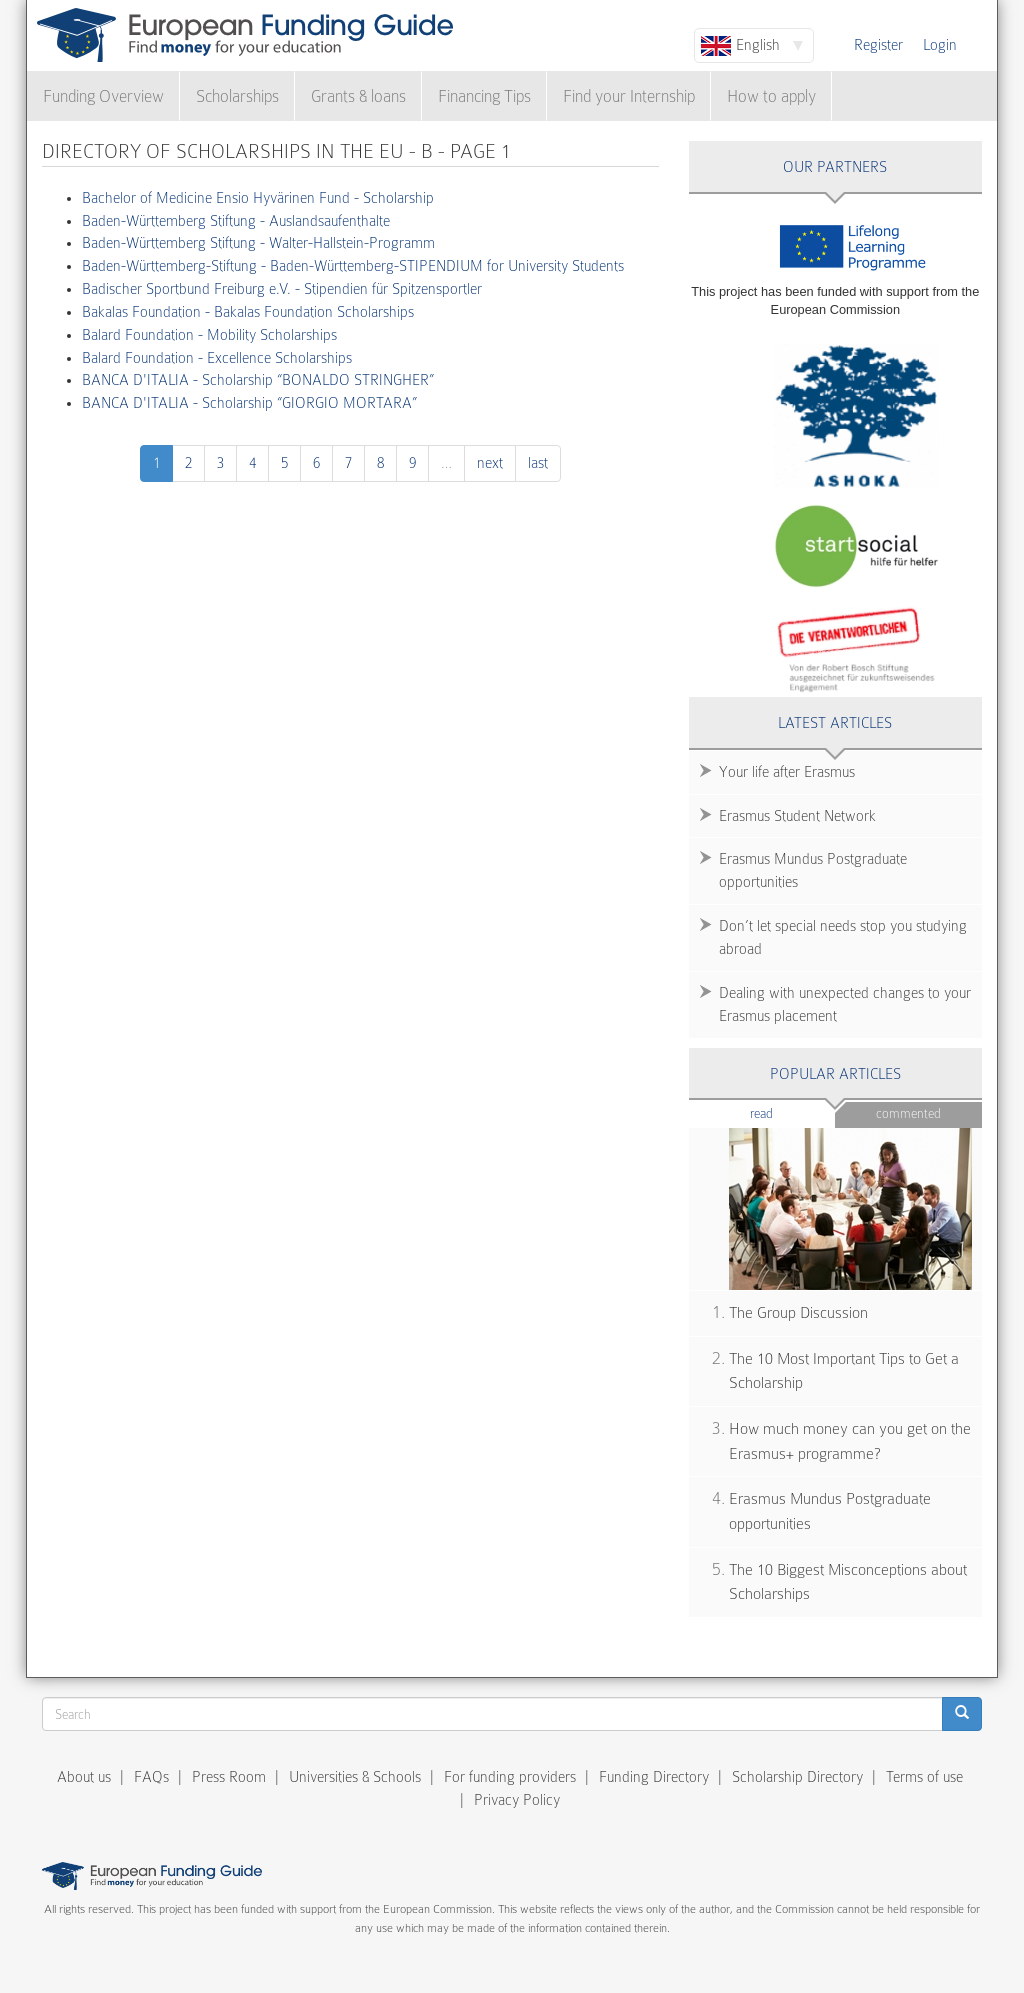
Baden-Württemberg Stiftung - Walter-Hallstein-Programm (258, 243)
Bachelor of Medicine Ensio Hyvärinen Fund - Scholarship (258, 198)
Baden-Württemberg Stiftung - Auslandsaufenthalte (236, 221)
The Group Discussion (798, 1313)
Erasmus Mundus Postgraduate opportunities (813, 870)
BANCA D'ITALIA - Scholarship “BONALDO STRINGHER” (258, 380)
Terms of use (924, 1777)
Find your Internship (629, 96)
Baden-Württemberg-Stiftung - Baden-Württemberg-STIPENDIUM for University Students (353, 266)
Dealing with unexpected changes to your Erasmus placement (845, 1004)
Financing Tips (484, 96)
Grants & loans (358, 96)
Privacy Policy (517, 1800)
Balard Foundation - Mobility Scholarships (209, 335)
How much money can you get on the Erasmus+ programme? (850, 1441)
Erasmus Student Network (797, 816)
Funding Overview (103, 96)
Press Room (229, 1777)
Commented (908, 1113)
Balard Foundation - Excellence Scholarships (217, 358)
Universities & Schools (355, 1777)
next (490, 463)
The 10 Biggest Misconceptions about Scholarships (848, 1582)
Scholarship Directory (797, 1777)
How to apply (771, 96)
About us (84, 1777)
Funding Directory (654, 1777)
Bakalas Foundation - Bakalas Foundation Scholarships (248, 312)
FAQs (151, 1777)
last (538, 463)
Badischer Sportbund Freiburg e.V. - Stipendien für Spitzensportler (282, 289)
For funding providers (510, 1777)
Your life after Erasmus (787, 772)
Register (878, 45)
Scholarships (237, 96)
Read (791, 1112)
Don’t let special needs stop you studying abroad (843, 937)
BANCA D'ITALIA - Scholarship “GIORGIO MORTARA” (249, 403)
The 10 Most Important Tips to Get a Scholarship (844, 1371)
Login (940, 45)
